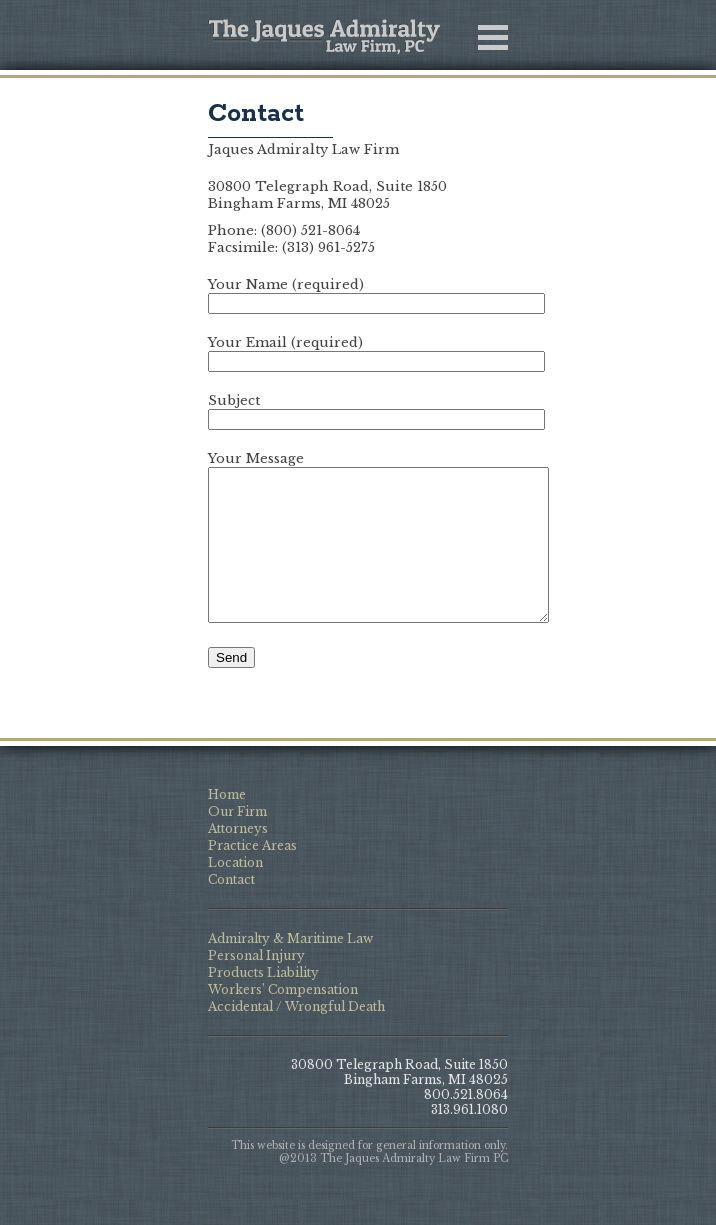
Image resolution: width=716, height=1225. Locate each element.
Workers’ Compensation (283, 1019)
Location (235, 892)
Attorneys (238, 858)
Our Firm (237, 841)
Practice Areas (252, 875)
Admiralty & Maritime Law (290, 968)
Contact (256, 114)
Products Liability (263, 1002)
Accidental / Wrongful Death (296, 1036)
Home (227, 824)
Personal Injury (256, 985)
